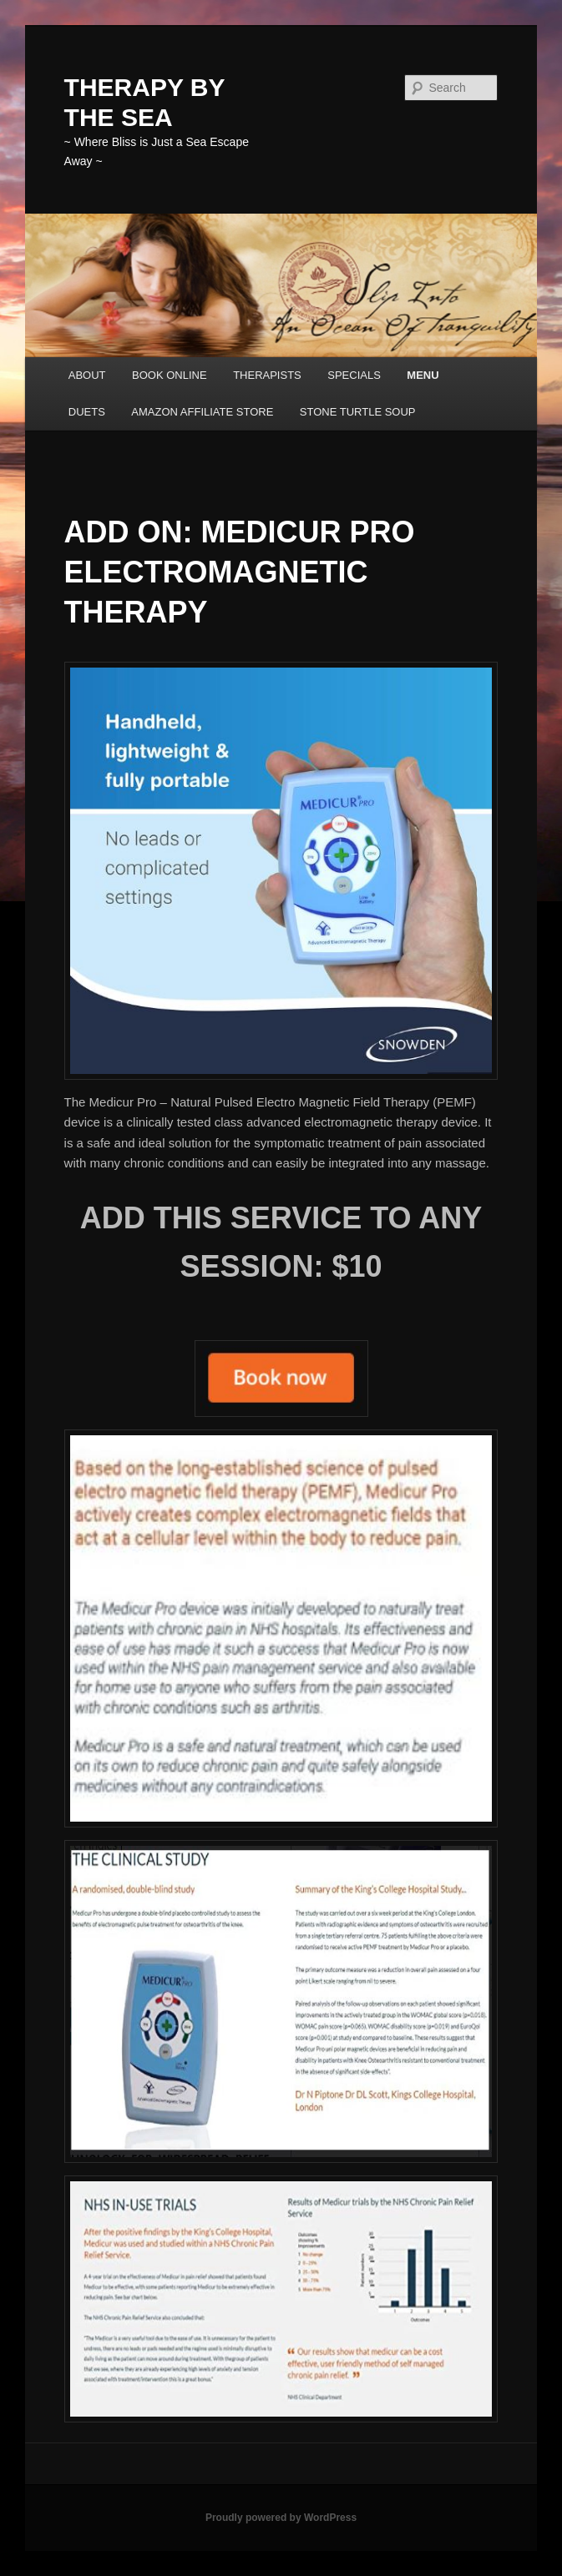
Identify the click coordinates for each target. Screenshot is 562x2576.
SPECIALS (354, 375)
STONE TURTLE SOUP (358, 412)
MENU (422, 375)
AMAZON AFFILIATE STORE (202, 412)
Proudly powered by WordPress (281, 2517)
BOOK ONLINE (169, 375)
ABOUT (87, 375)
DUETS (86, 412)
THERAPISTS (267, 375)
